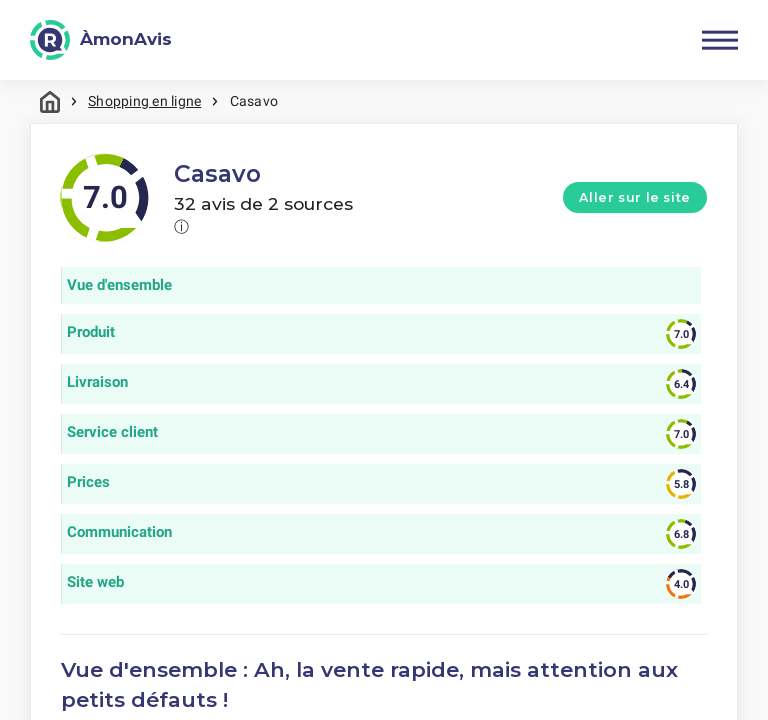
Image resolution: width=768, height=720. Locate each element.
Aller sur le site (635, 197)
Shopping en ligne (144, 101)
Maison (50, 101)
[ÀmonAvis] (101, 40)
